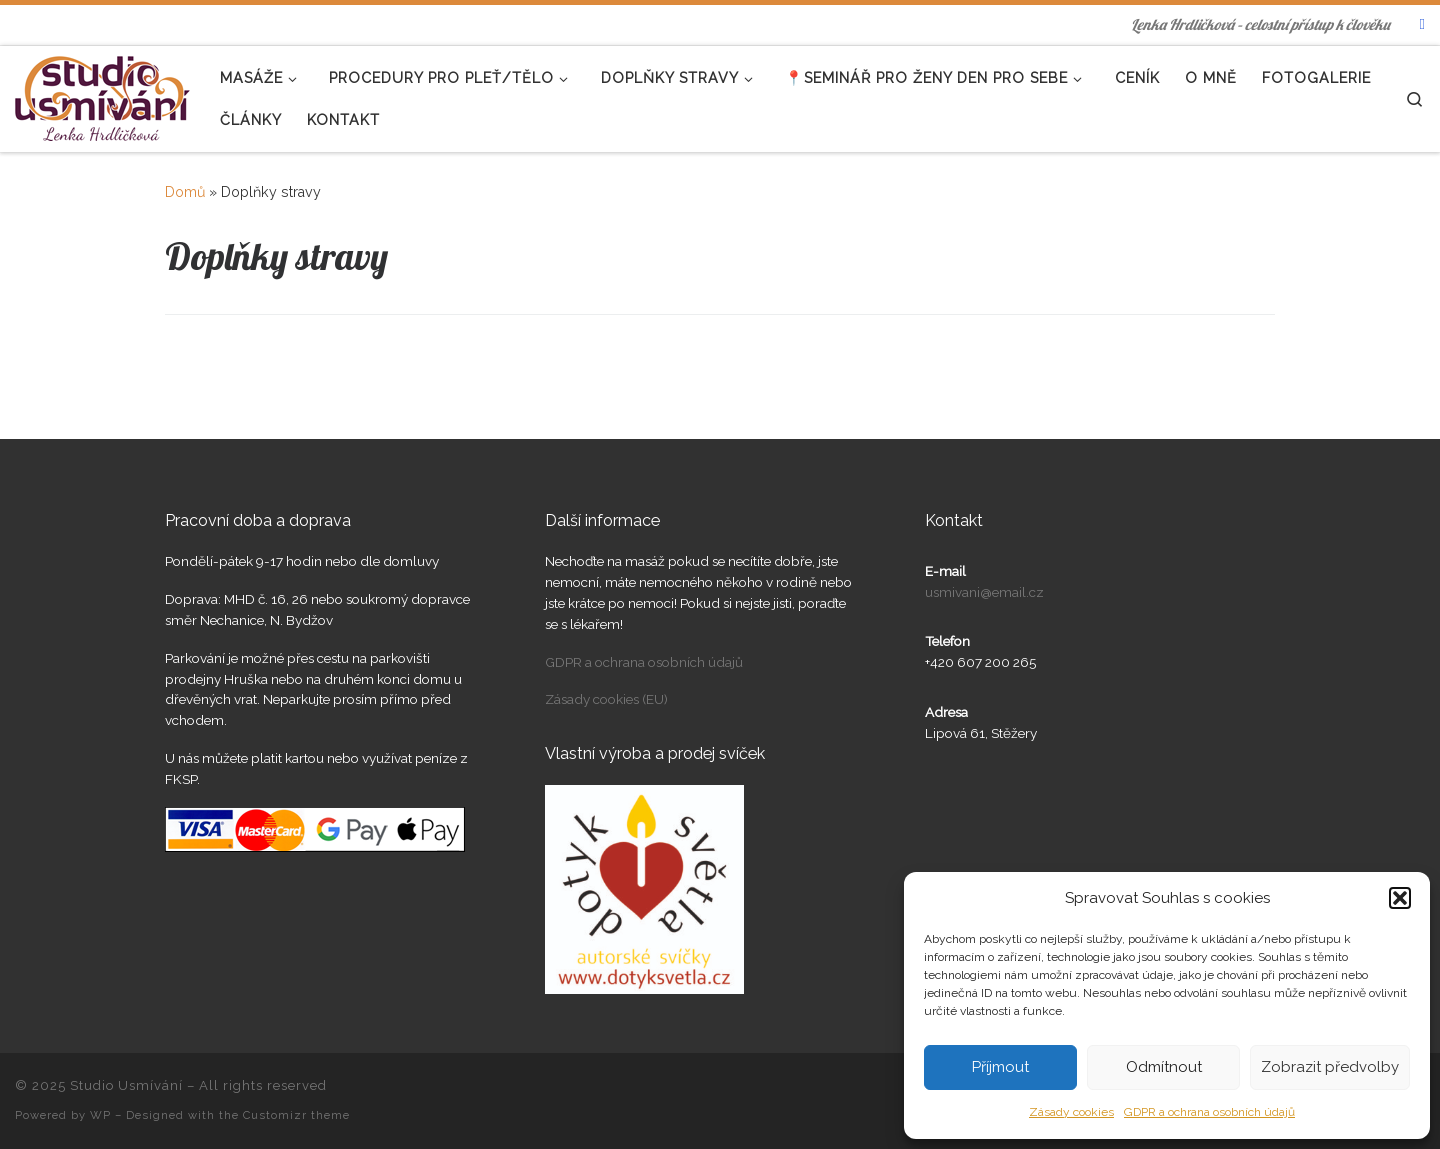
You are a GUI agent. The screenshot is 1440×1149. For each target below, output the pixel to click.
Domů (185, 192)
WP (100, 1115)
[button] (1400, 898)
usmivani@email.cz (984, 592)
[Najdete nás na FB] (1422, 24)
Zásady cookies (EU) (606, 699)
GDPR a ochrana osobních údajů (1209, 1112)
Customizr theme (296, 1115)
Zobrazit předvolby (1330, 1067)
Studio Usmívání (126, 1085)
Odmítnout (1164, 1067)
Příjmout (1000, 1067)
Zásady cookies (1071, 1112)
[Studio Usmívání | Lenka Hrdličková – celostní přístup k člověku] (102, 94)
